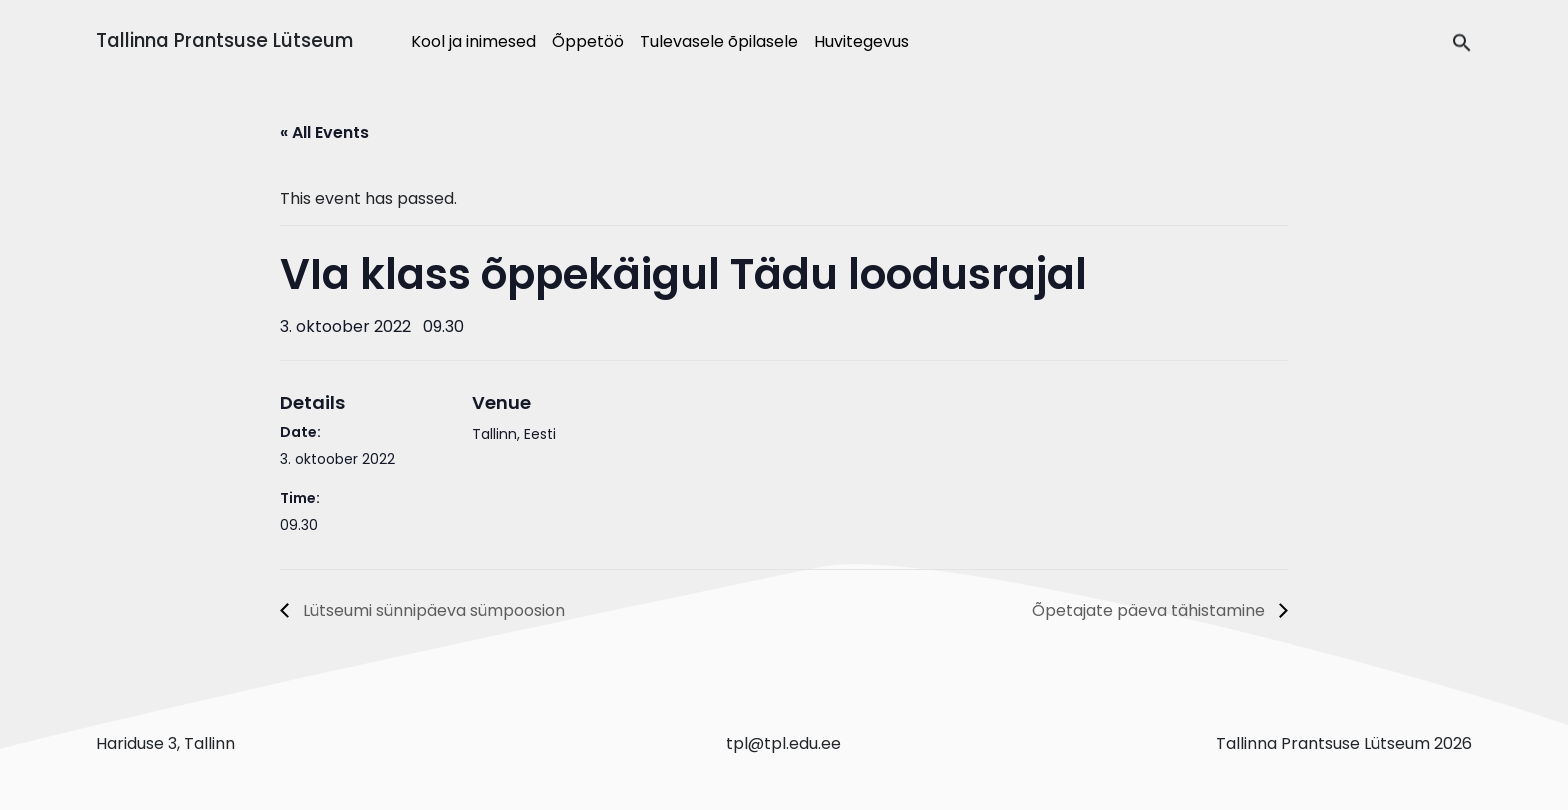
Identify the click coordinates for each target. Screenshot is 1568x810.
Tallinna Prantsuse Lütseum (224, 40)
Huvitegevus (861, 41)
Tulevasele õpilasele (719, 41)
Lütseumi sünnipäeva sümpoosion (432, 610)
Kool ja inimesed (473, 41)
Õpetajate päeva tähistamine (1150, 610)
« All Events (324, 132)
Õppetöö (588, 41)
